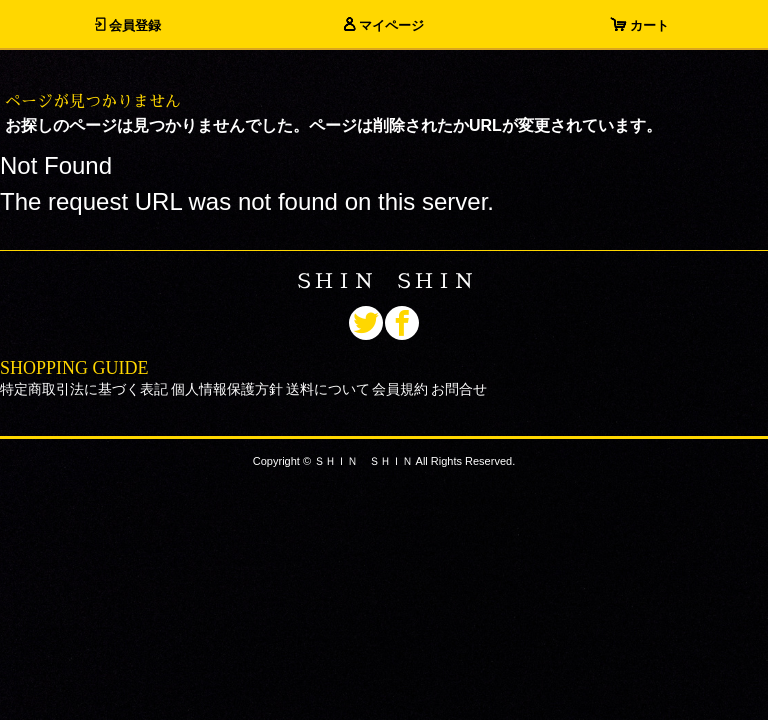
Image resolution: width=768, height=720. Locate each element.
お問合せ (459, 389)
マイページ (384, 25)
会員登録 (128, 25)
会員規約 (400, 389)
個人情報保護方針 (227, 389)
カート (640, 25)
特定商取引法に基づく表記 (84, 389)
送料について (328, 389)
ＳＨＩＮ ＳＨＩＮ (384, 281)
